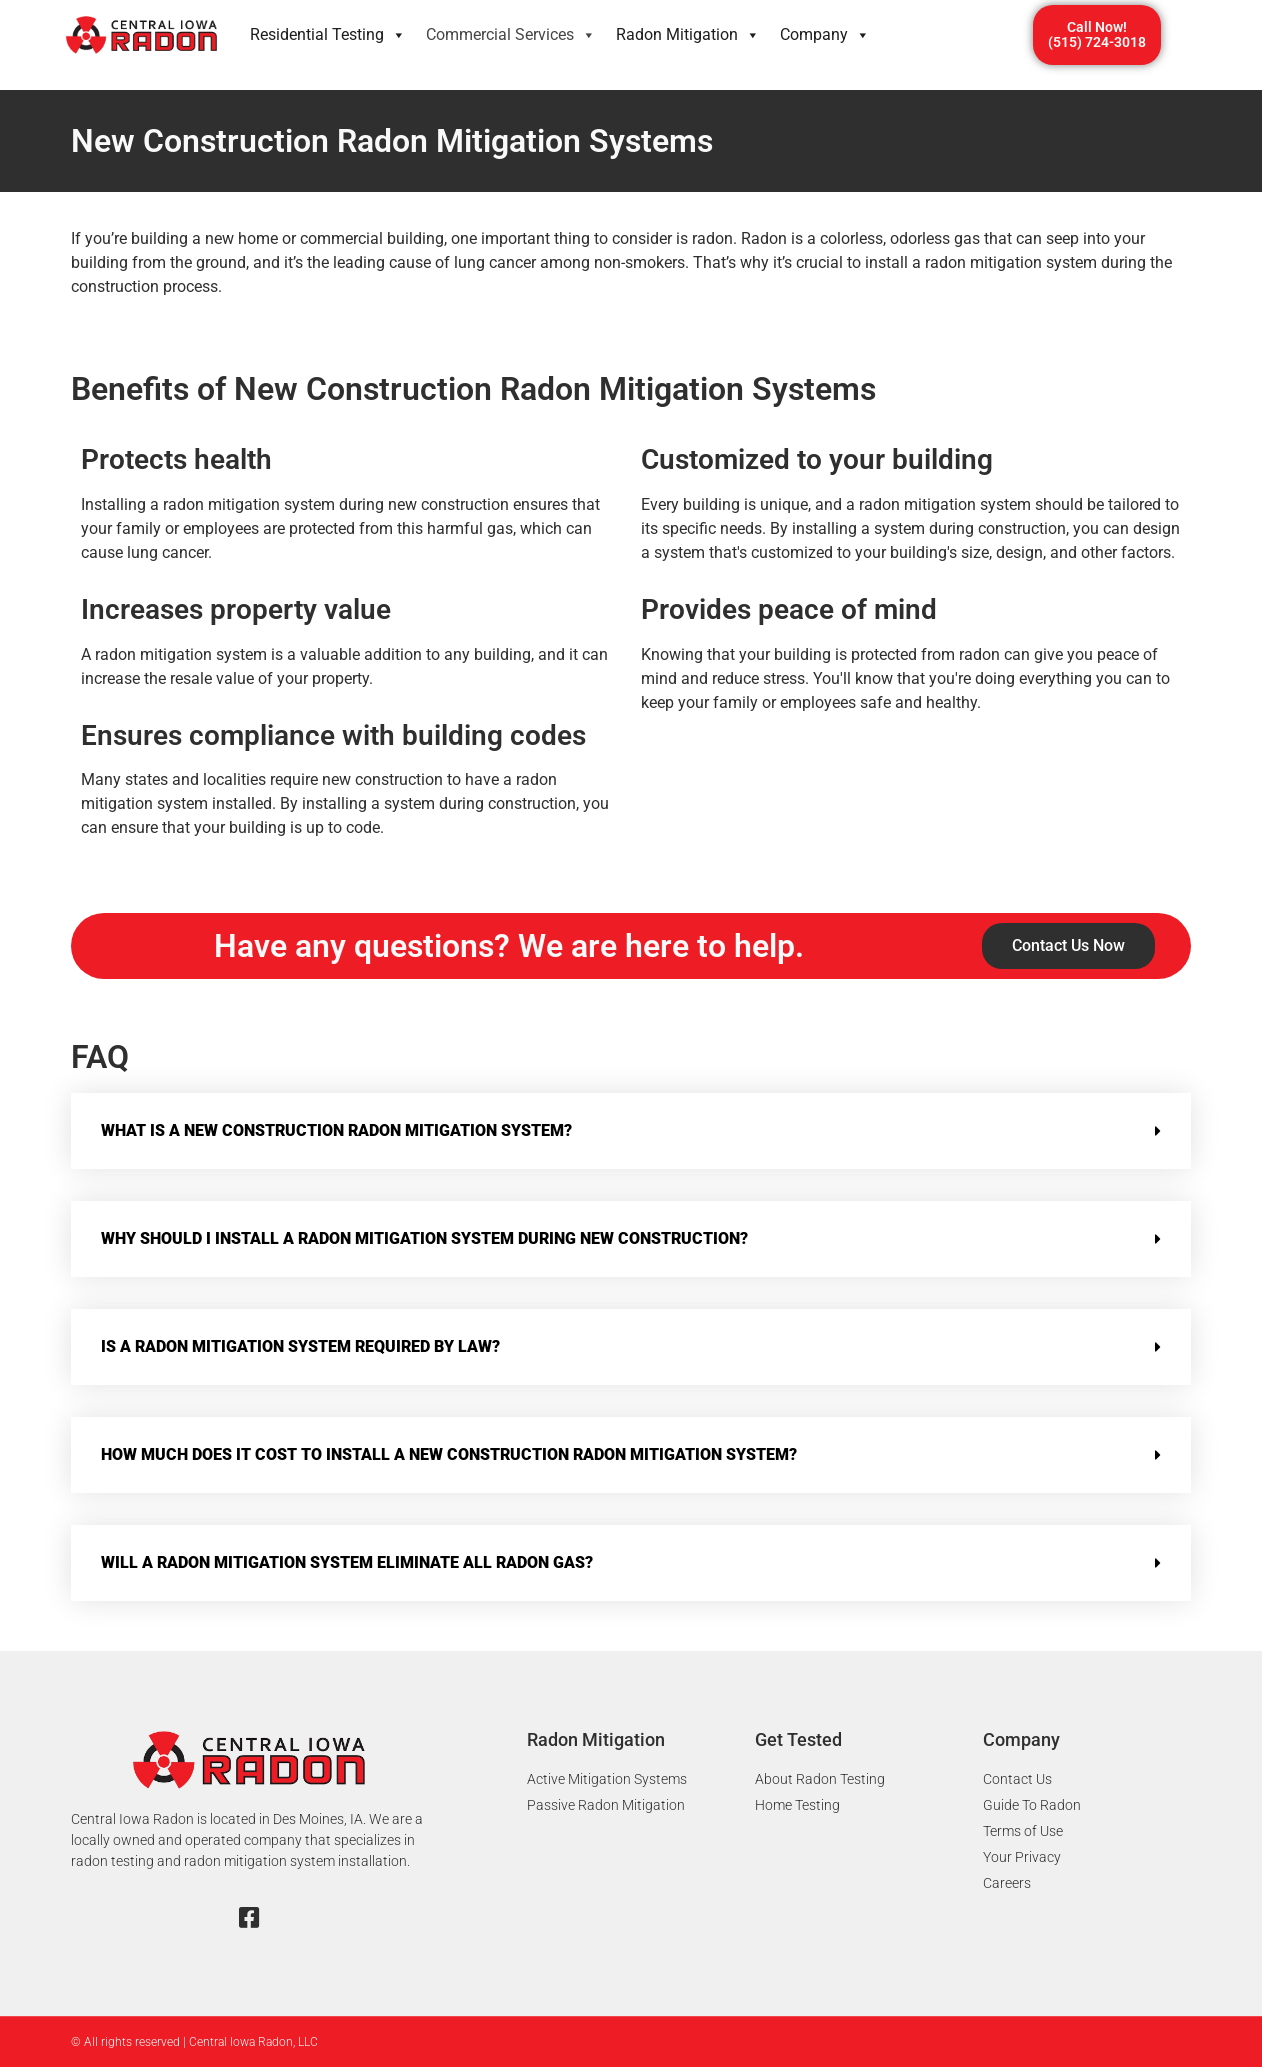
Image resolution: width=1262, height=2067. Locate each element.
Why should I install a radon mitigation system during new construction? (424, 1238)
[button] (631, 1131)
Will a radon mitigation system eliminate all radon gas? (347, 1562)
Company (825, 35)
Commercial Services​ (511, 35)
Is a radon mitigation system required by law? (300, 1346)
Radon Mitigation (688, 35)
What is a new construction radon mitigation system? (336, 1130)
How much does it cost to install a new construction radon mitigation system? (449, 1454)
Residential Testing (328, 35)
